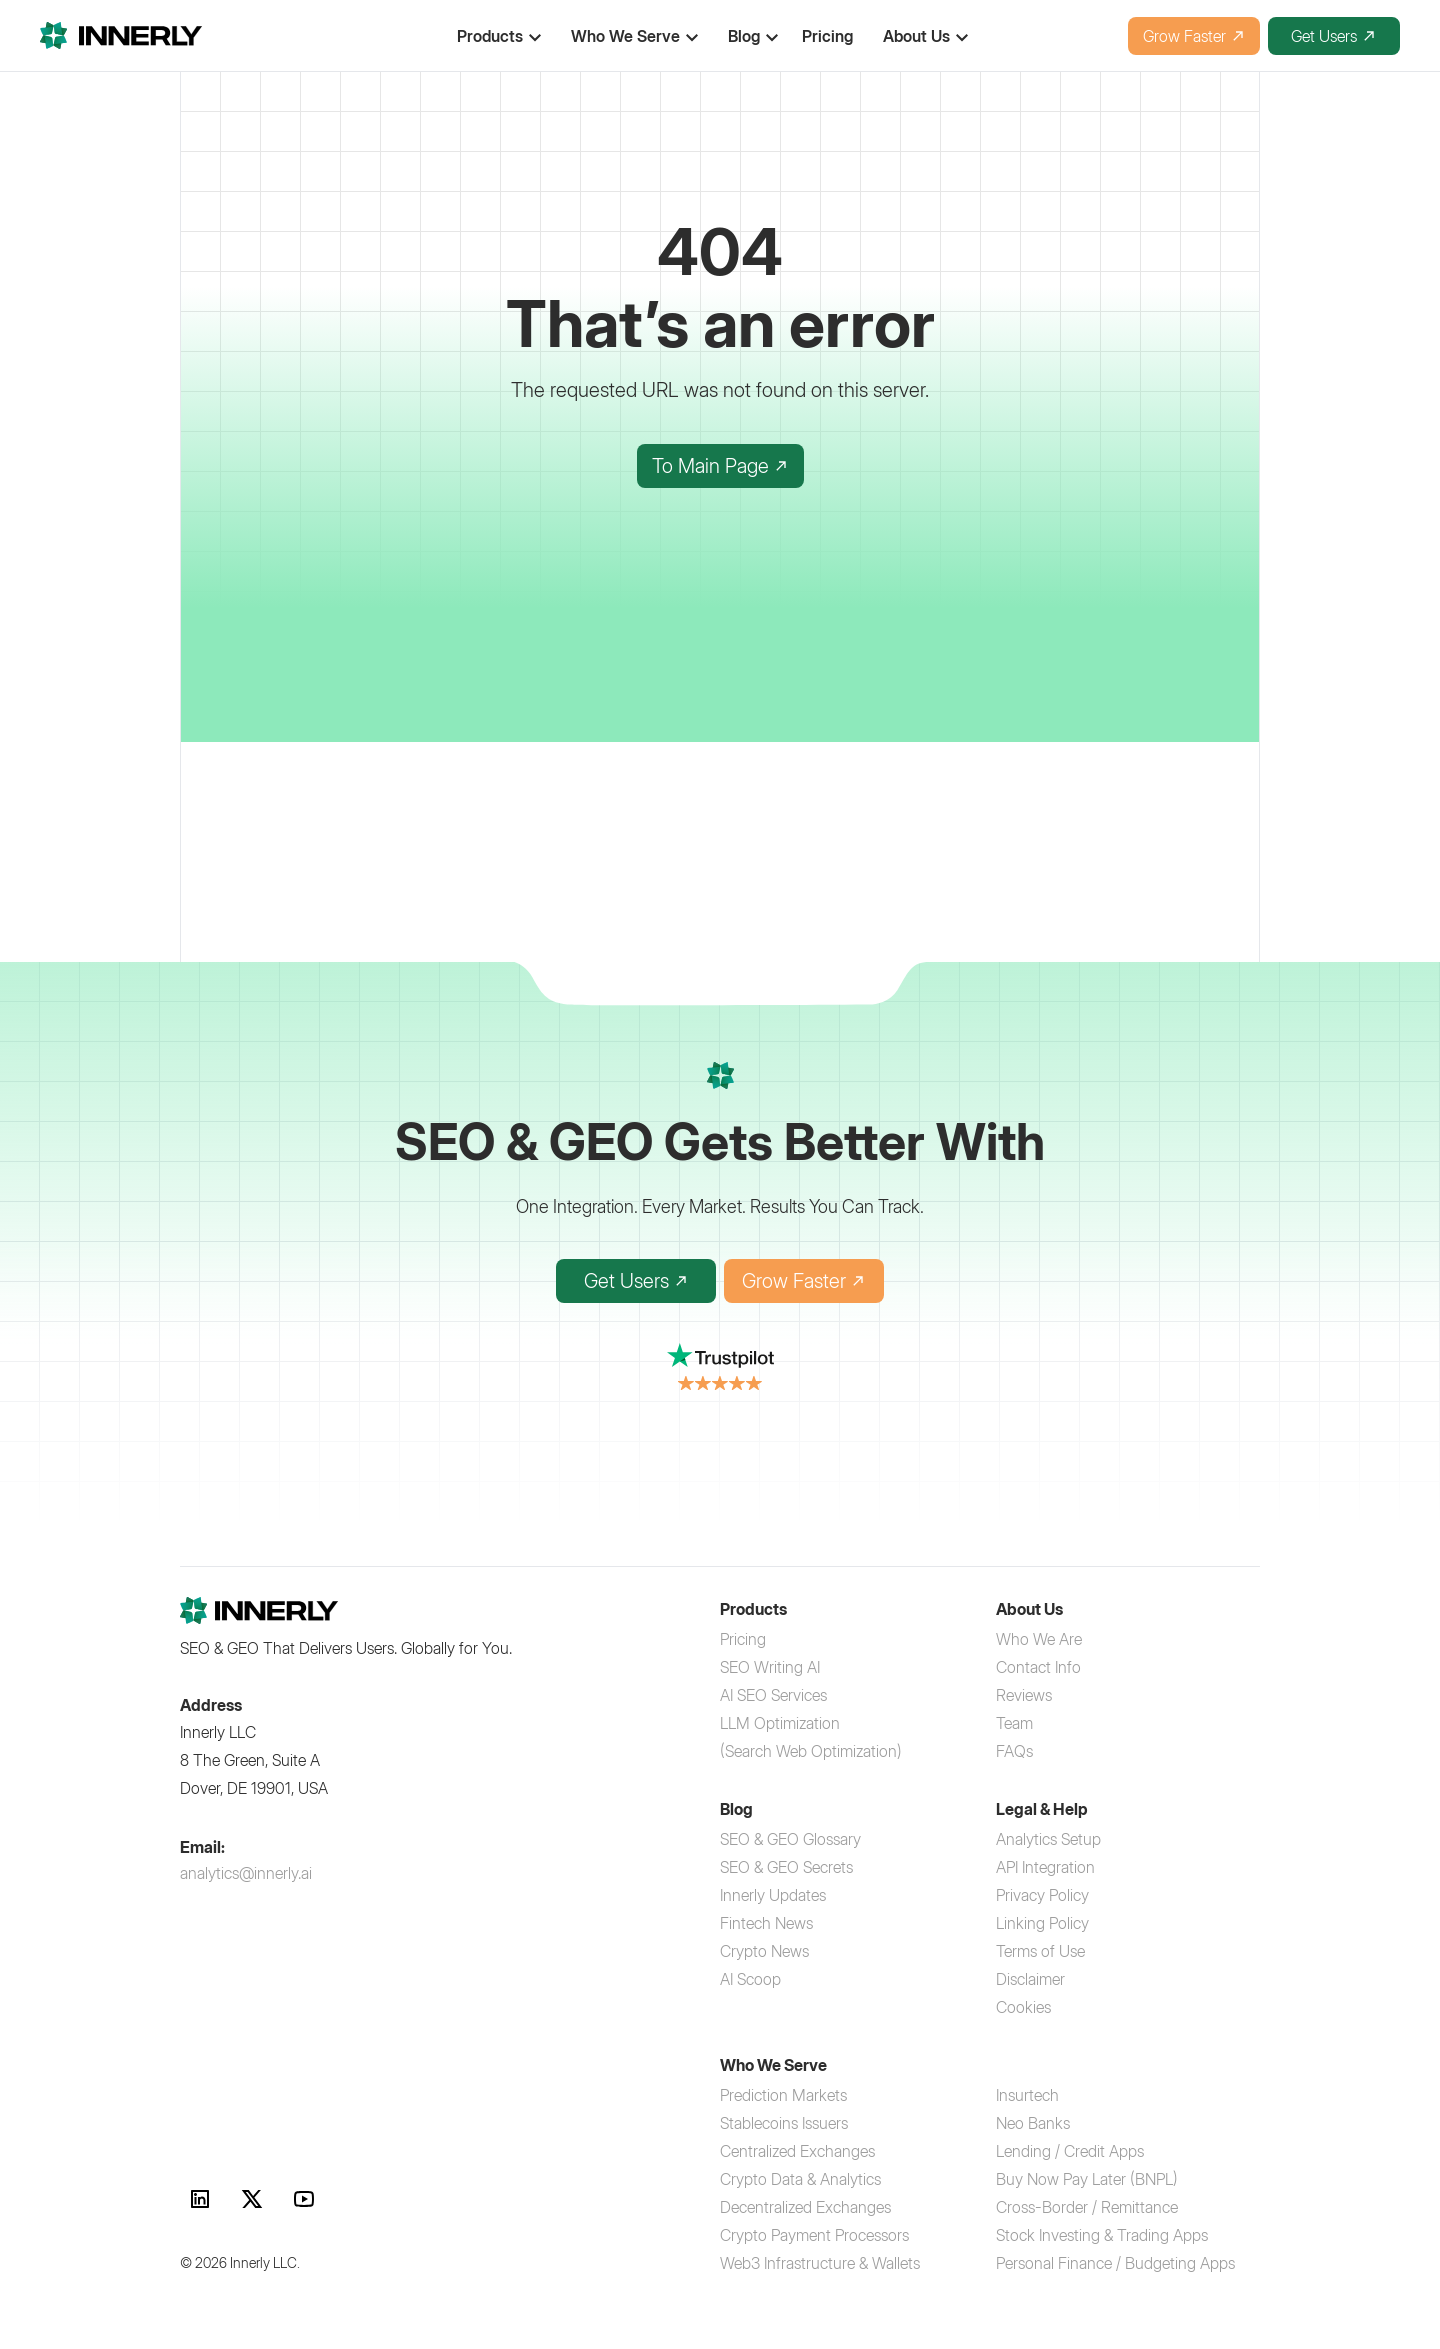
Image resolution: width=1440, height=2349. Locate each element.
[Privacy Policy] (1042, 1895)
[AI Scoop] (750, 1979)
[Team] (1014, 1723)
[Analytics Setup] (1048, 1839)
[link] (200, 2199)
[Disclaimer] (1030, 1979)
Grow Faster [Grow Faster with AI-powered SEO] (804, 1281)
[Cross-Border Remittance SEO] (1087, 2207)
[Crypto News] (764, 1951)
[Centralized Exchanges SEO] (797, 2151)
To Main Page (720, 466)
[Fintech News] (766, 1923)
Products (753, 1609)
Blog (736, 1809)
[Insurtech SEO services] (1027, 2095)
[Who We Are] (1039, 1639)
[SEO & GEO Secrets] (786, 1867)
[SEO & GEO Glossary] (790, 1839)
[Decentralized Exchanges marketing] (805, 2207)
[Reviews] (1024, 1695)
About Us (916, 36)
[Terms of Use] (1040, 1951)
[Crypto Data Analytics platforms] (800, 2179)
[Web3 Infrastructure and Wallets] (820, 2263)
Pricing (827, 36)
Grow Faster (1194, 36)
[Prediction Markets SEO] (783, 2095)
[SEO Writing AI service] (770, 1667)
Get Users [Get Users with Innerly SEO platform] (636, 1281)
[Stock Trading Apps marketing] (1102, 2235)
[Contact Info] (1038, 1667)
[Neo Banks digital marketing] (1033, 2123)
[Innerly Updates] (773, 1895)
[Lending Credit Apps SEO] (1070, 2151)
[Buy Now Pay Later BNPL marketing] (1087, 2179)
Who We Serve (625, 36)
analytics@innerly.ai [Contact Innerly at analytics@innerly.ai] (246, 1873)
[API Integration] (1045, 1867)
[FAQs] (1014, 1751)
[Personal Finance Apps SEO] (1115, 2263)
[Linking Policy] (1042, 1923)
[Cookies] (1023, 2007)
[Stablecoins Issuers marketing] (784, 2123)
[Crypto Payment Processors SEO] (814, 2235)
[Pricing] (743, 1639)
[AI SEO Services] (773, 1695)
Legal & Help (1042, 1809)
